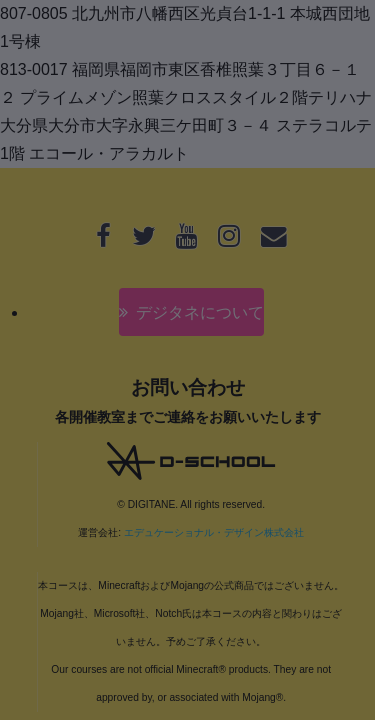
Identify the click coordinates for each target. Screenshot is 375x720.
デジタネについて (200, 312)
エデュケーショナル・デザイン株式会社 (214, 532)
